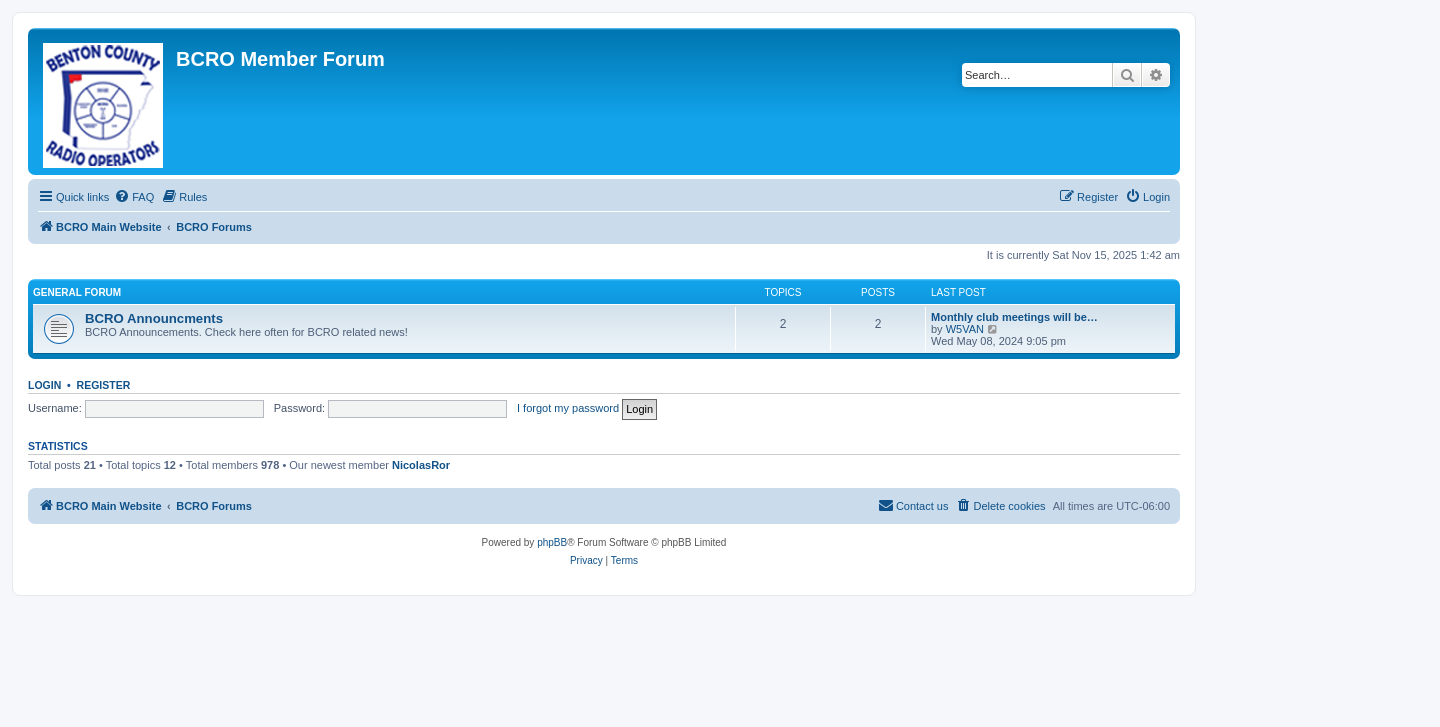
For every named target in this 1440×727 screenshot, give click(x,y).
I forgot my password (568, 408)
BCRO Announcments (154, 318)
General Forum (77, 292)
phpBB (552, 542)
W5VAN (965, 329)
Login (44, 385)
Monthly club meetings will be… (1014, 317)
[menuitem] (134, 197)
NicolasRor (421, 465)
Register (104, 385)
